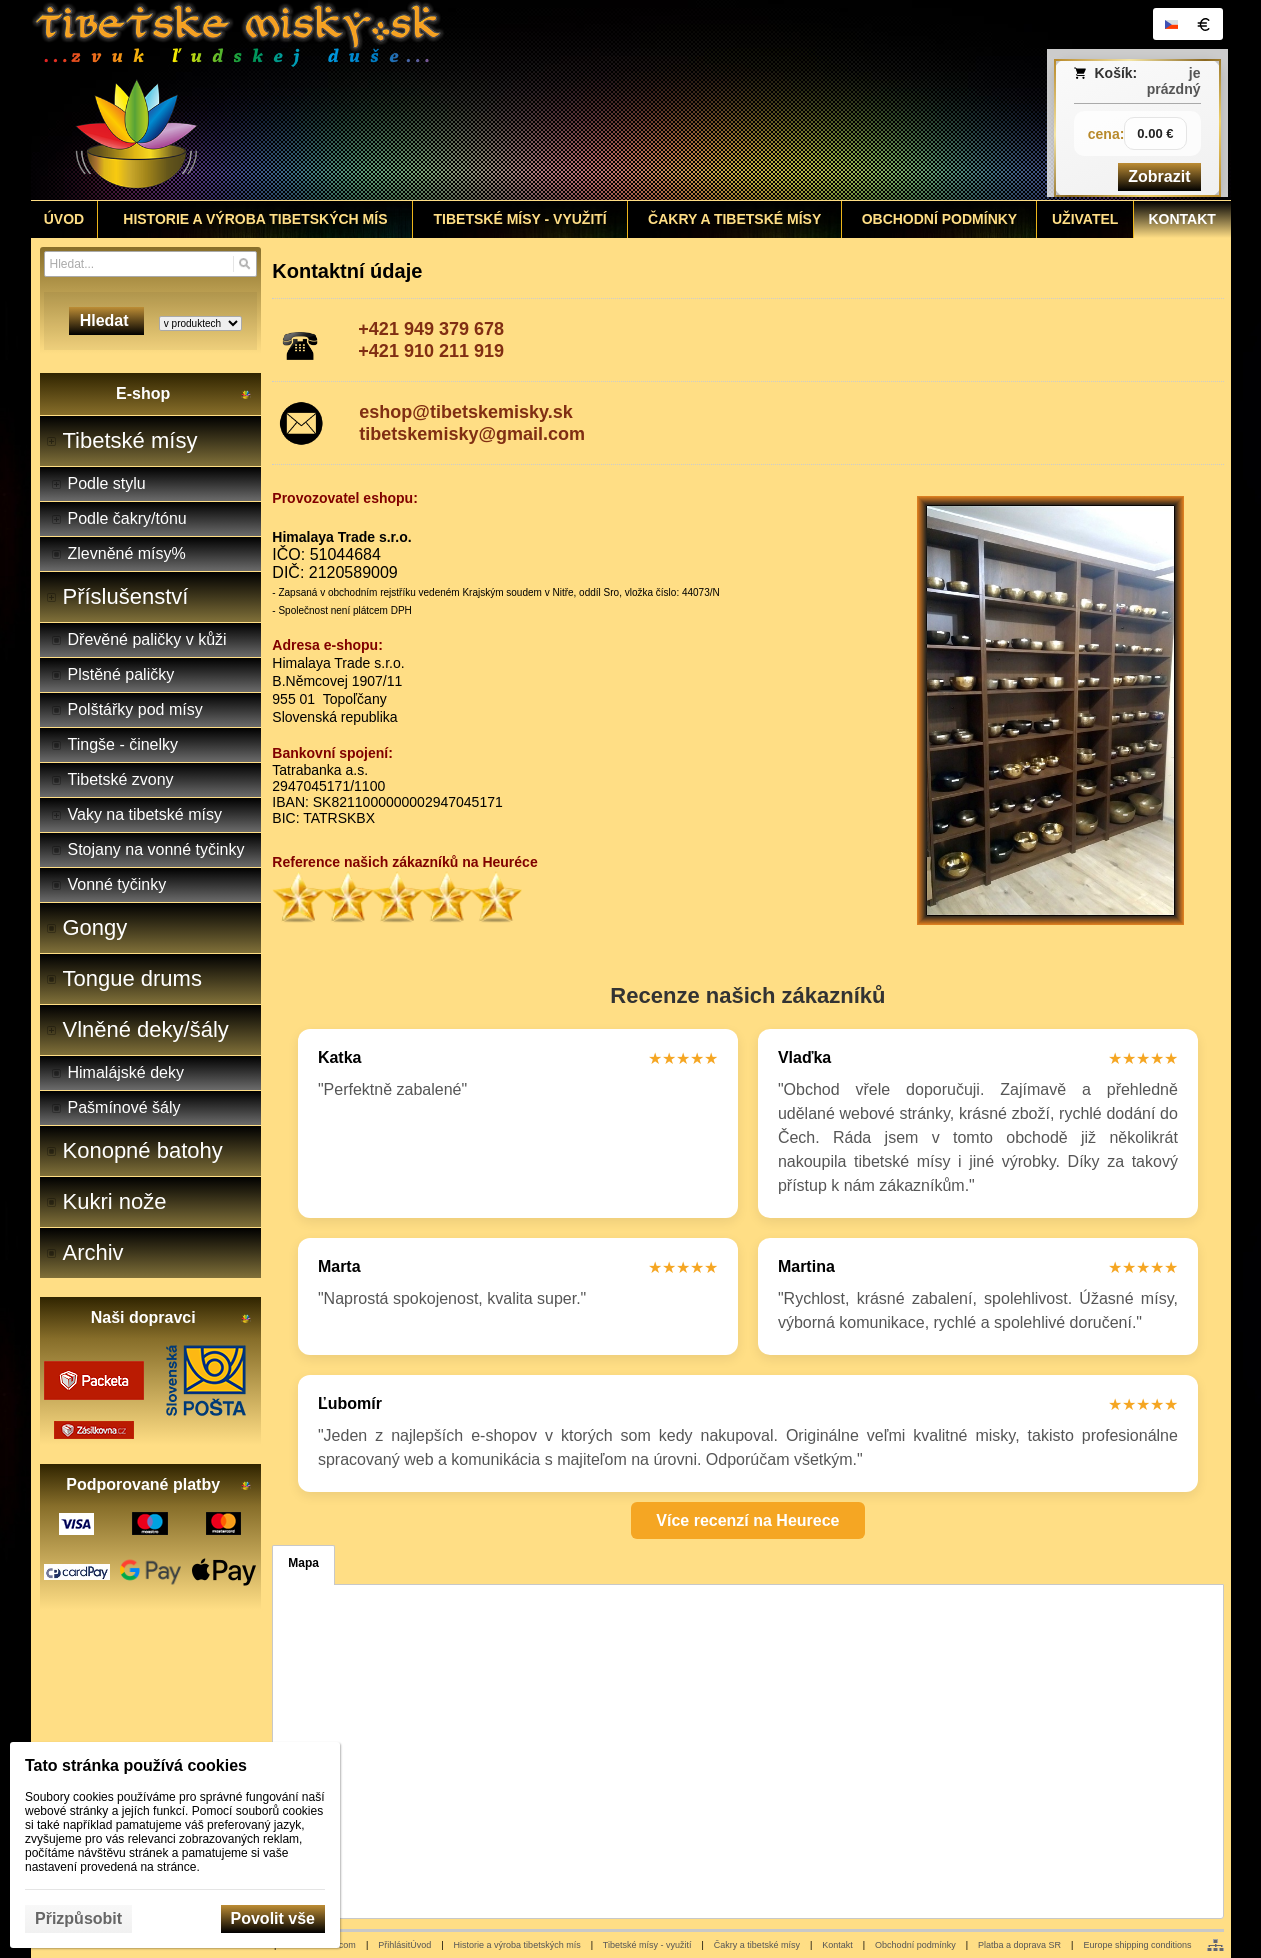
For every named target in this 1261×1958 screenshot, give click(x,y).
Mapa (303, 1563)
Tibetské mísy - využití (647, 1945)
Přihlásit (394, 1945)
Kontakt (837, 1945)
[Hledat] (244, 264)
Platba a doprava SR (1019, 1945)
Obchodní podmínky (915, 1945)
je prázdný (1174, 81)
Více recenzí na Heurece (747, 1520)
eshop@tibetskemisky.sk (465, 412)
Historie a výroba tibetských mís (517, 1945)
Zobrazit (1159, 176)
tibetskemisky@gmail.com (472, 434)
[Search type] (200, 323)
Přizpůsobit (78, 1918)
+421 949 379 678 (431, 329)
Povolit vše (273, 1918)
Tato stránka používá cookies (136, 1765)
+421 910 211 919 (431, 351)
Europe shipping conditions (1137, 1945)
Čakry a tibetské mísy (757, 1945)
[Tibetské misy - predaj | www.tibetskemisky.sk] (482, 100)
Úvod (420, 1945)
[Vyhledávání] (150, 264)
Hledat (106, 320)
